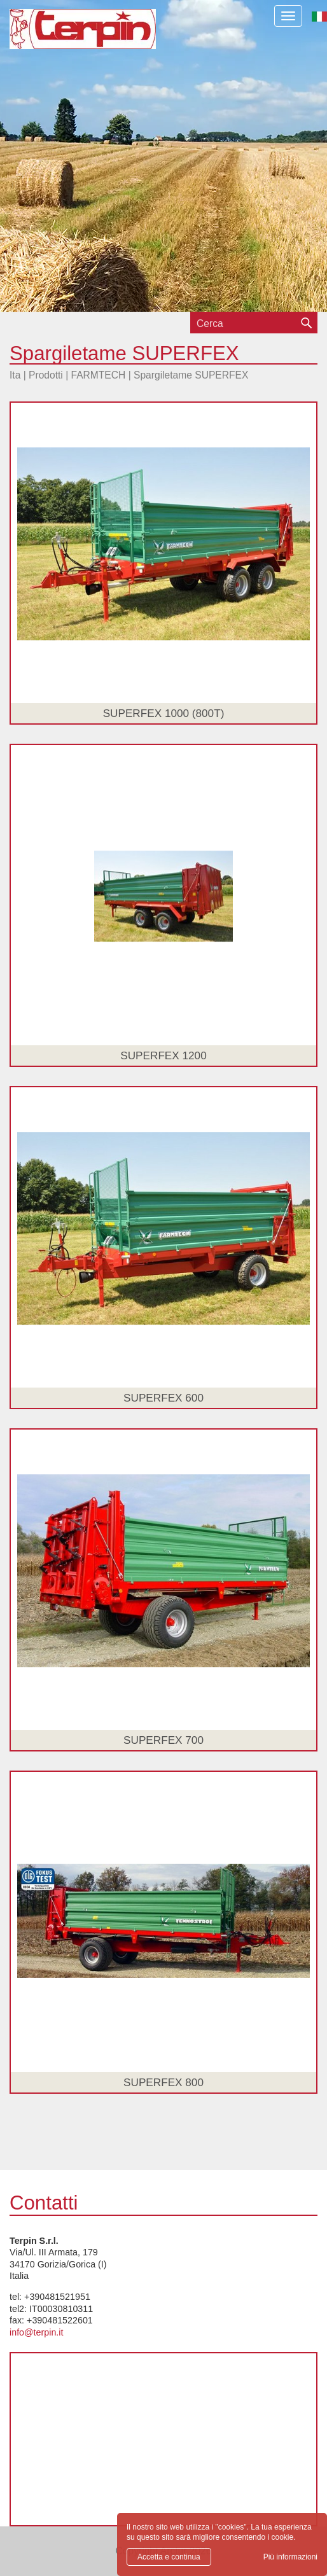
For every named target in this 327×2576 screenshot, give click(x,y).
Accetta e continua (168, 2556)
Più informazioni (290, 2556)
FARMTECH (98, 375)
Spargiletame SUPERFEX (191, 375)
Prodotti (46, 375)
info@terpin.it (36, 2332)
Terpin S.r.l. (105, 35)
